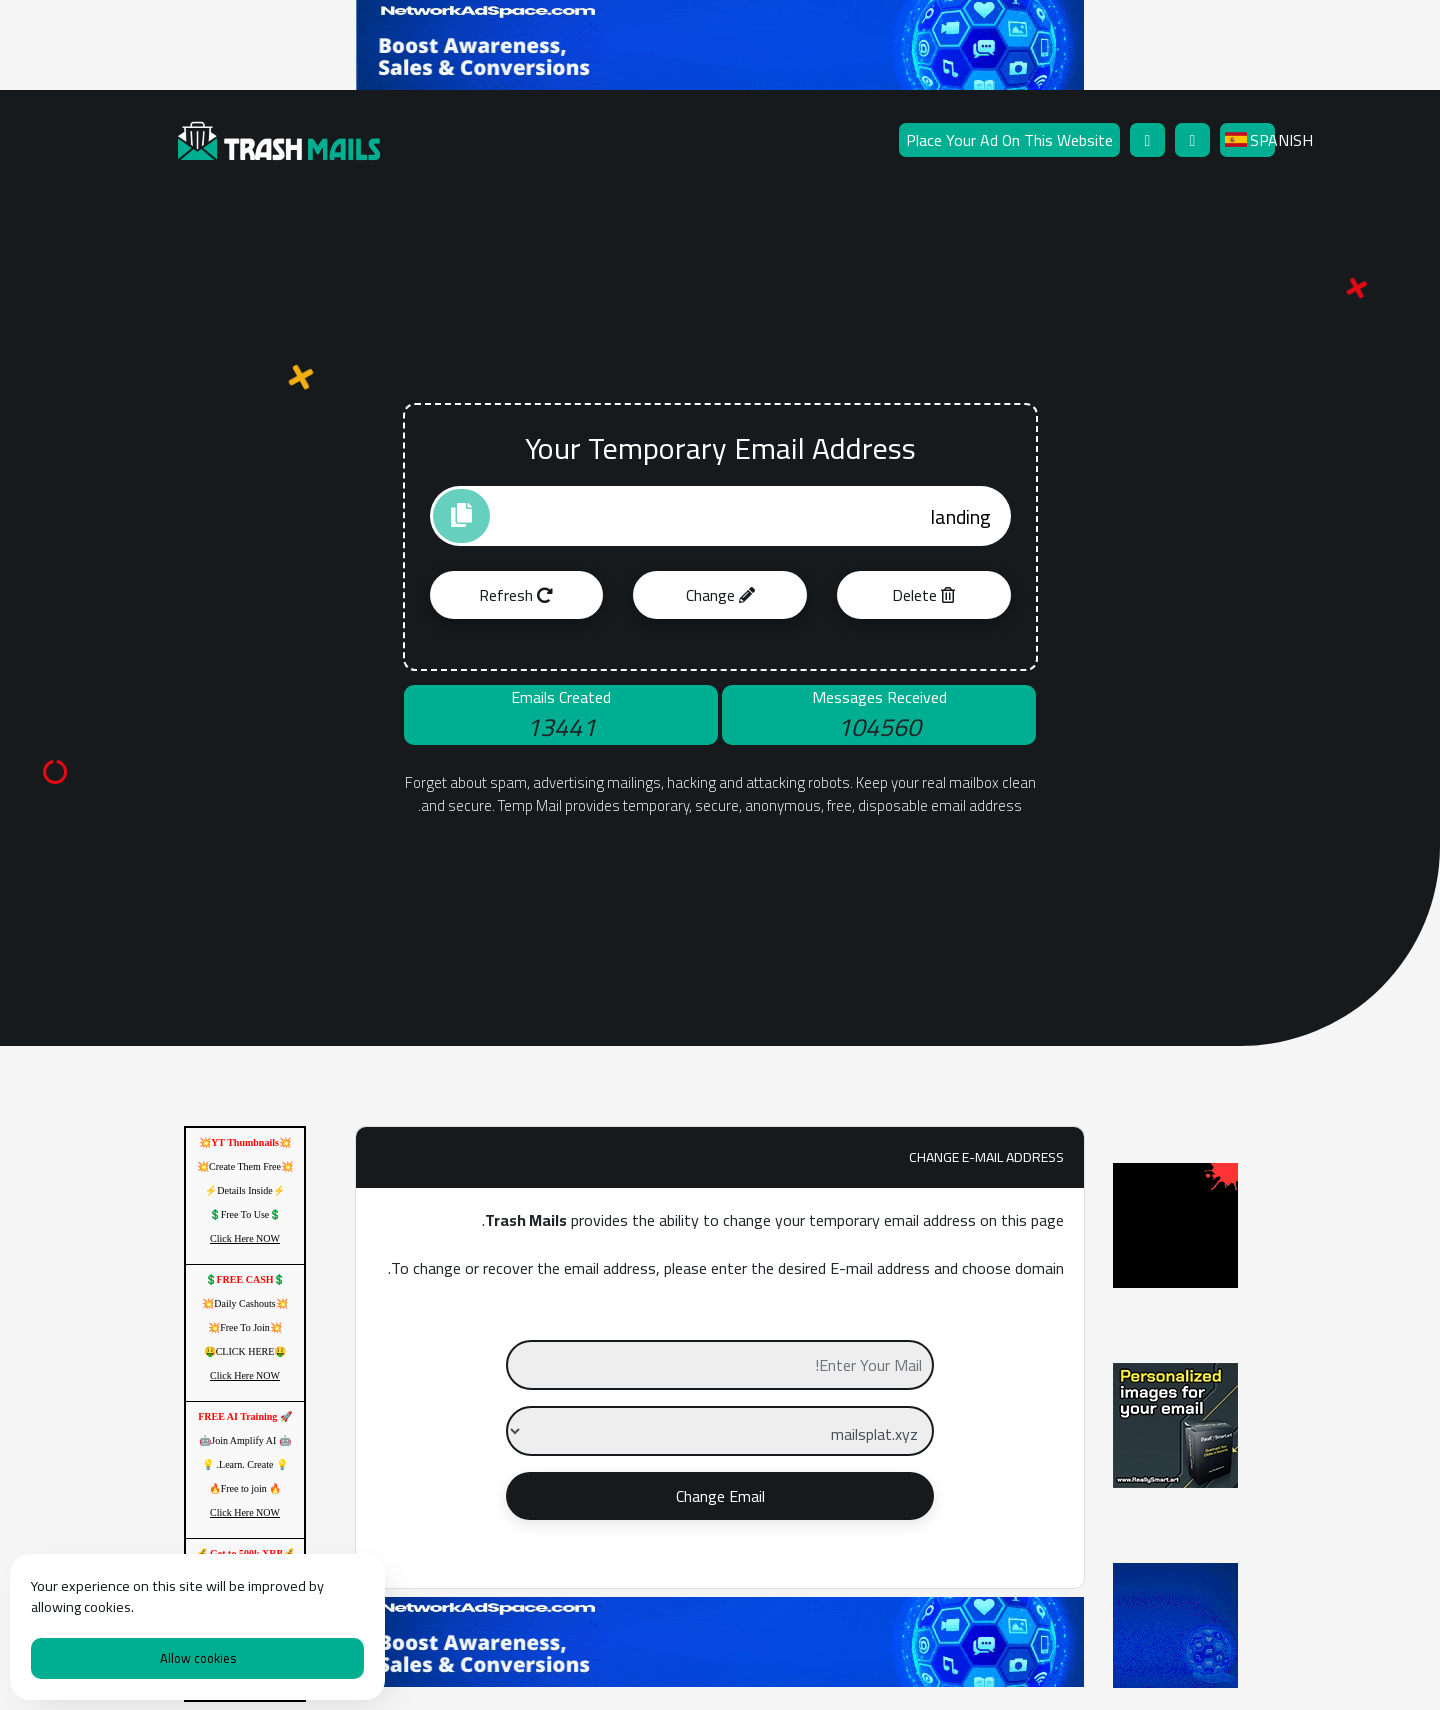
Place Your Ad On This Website (1009, 140)
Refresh (516, 595)
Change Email (720, 1496)
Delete (923, 595)
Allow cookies (198, 1658)
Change (720, 595)
